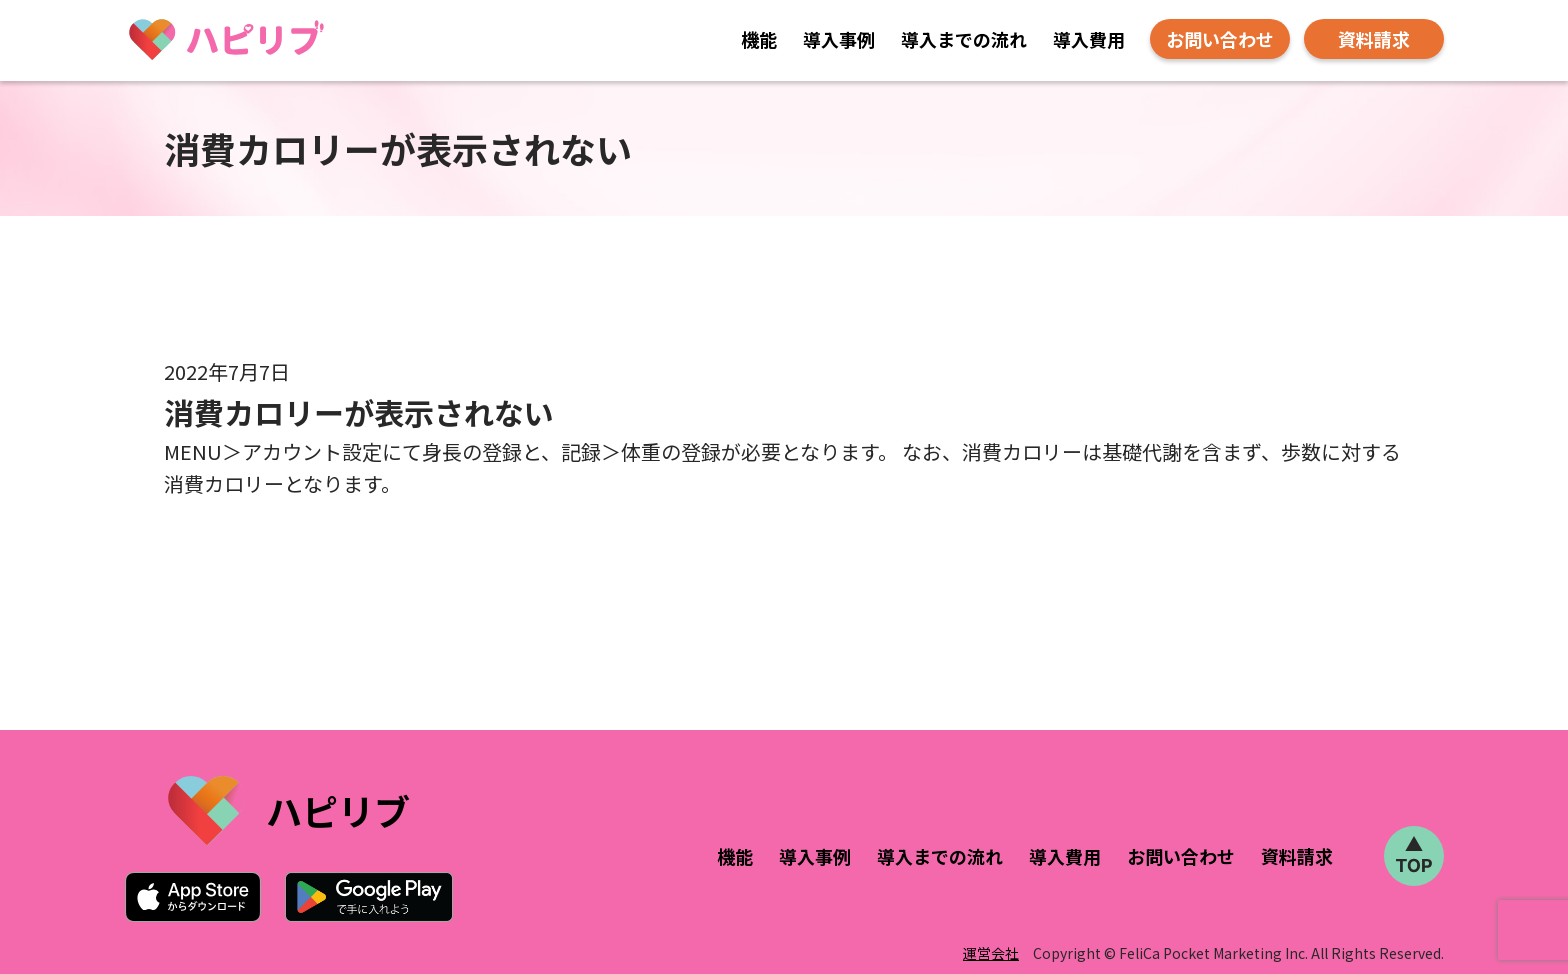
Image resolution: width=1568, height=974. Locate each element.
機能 (759, 39)
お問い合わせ (1220, 39)
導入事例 (839, 39)
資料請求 (1374, 39)
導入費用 (1089, 39)
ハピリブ (338, 810)
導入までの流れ (964, 39)
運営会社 (991, 953)
